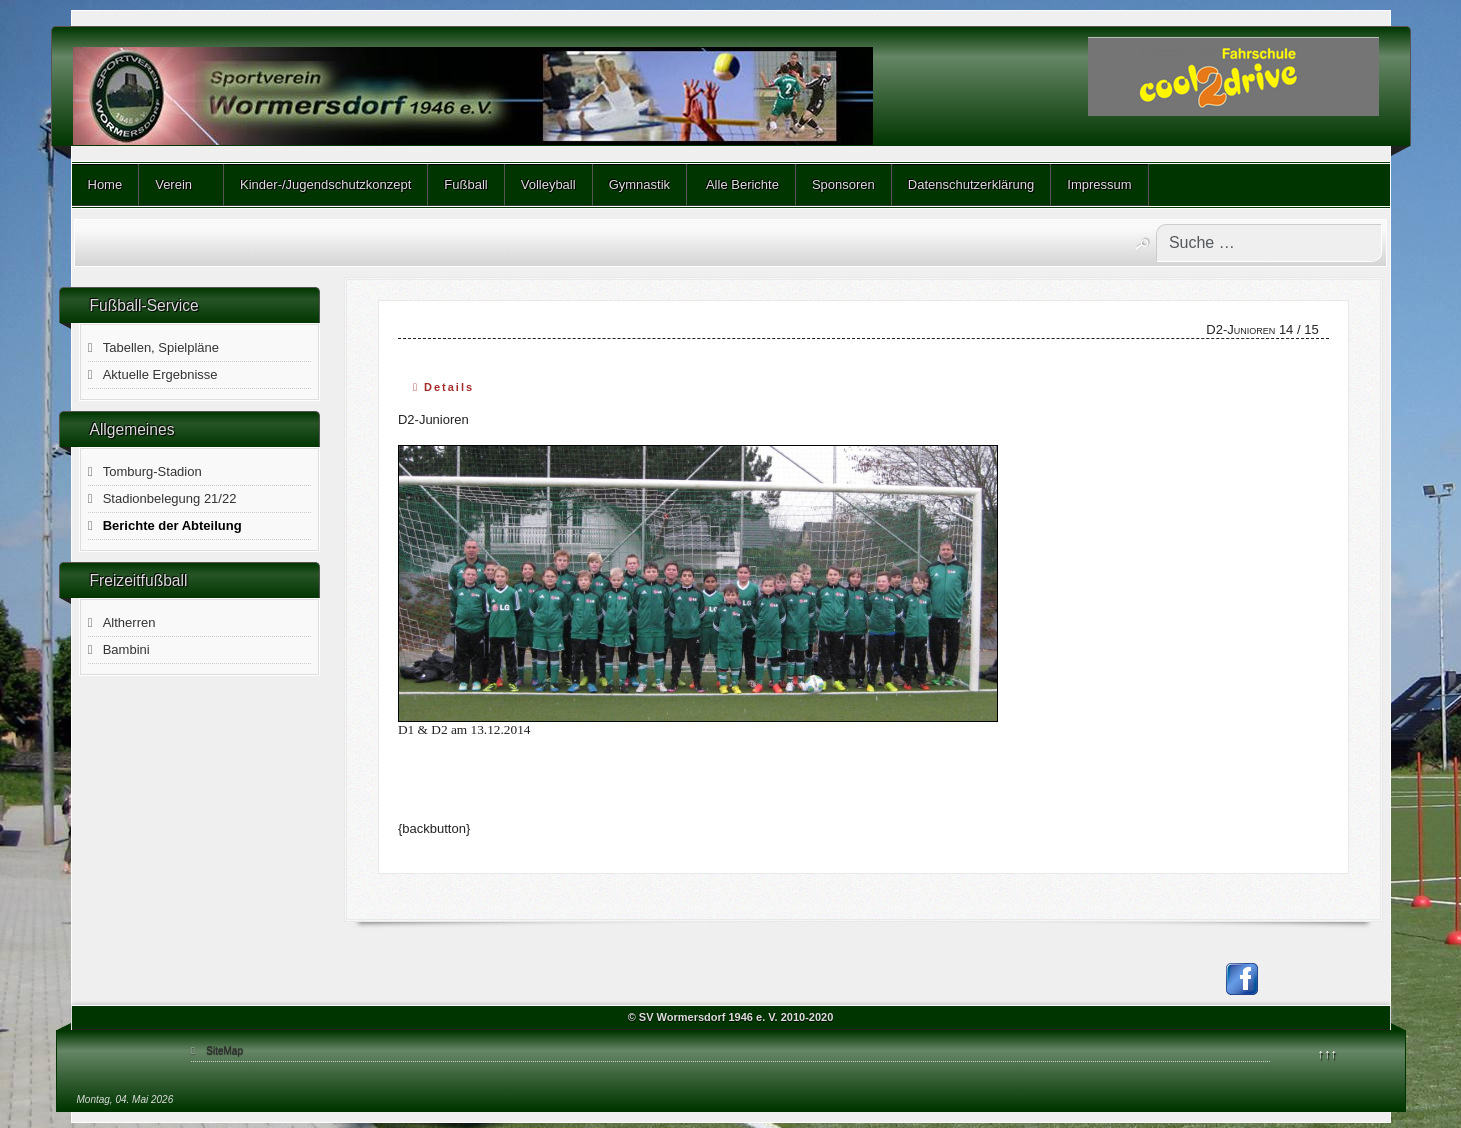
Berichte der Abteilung (172, 525)
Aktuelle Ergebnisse (160, 374)
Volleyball (548, 184)
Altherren (129, 622)
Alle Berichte (741, 184)
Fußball (465, 184)
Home (105, 184)
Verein (173, 184)
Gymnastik (639, 184)
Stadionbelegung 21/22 (170, 498)
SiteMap (224, 1050)
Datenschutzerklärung (971, 184)
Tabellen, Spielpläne (161, 347)
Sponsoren (843, 184)
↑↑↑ (1328, 1053)
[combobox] (1269, 243)
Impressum (1099, 184)
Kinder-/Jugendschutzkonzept (325, 184)
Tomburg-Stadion (152, 471)
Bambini (126, 649)
